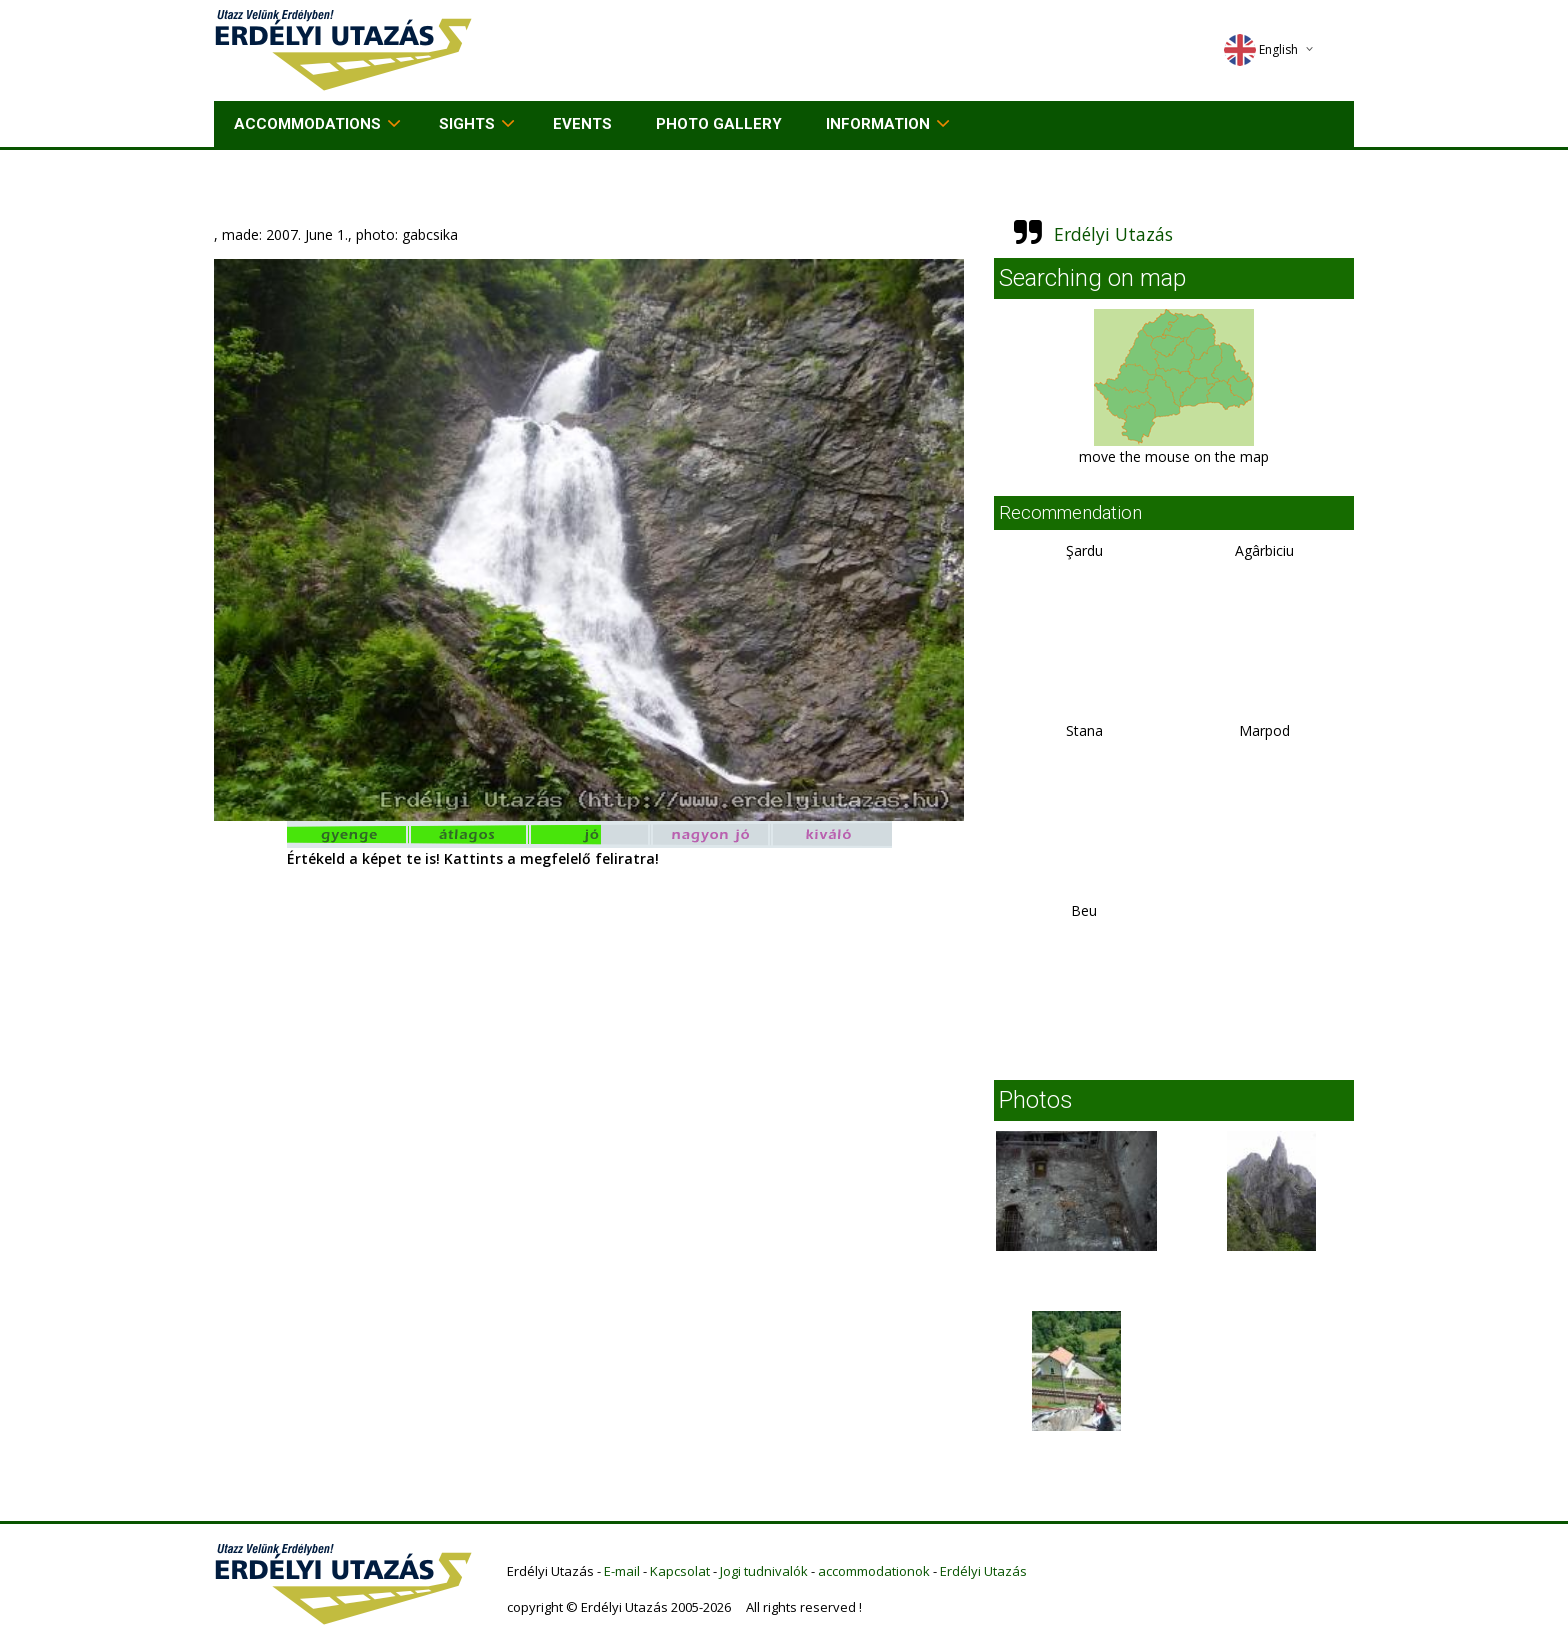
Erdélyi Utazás (1113, 234)
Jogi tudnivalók (764, 1571)
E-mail (622, 1571)
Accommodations (307, 124)
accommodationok (874, 1571)
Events (582, 124)
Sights (467, 124)
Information (878, 124)
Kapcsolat (680, 1571)
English (1261, 49)
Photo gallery (719, 124)
